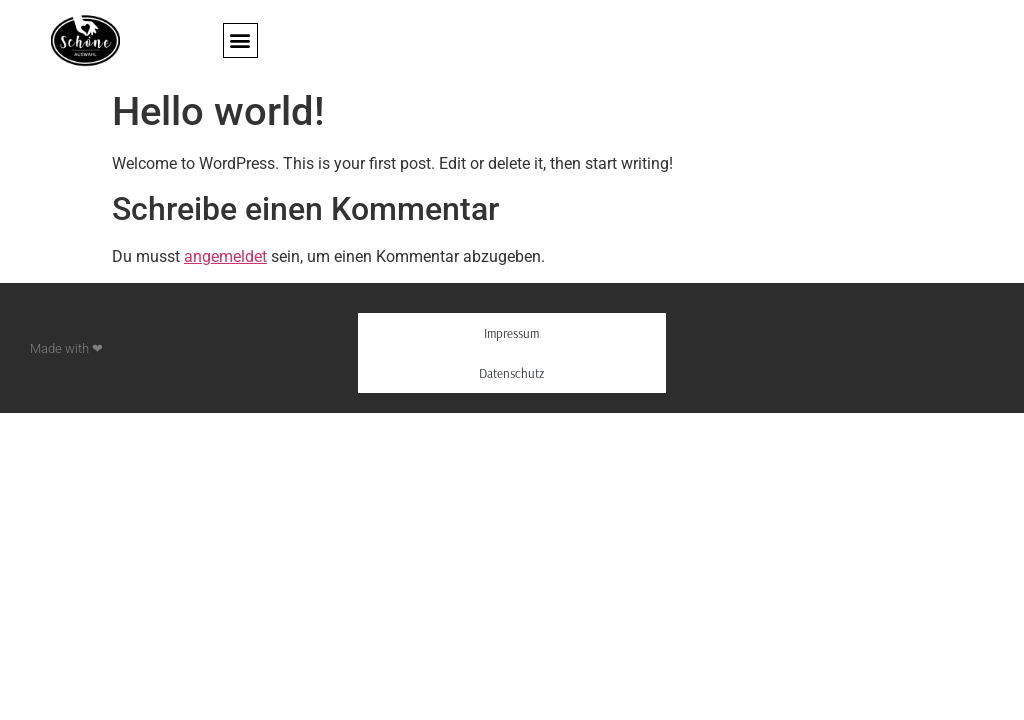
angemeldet (225, 256)
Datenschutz (511, 373)
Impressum (511, 333)
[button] (240, 40)
